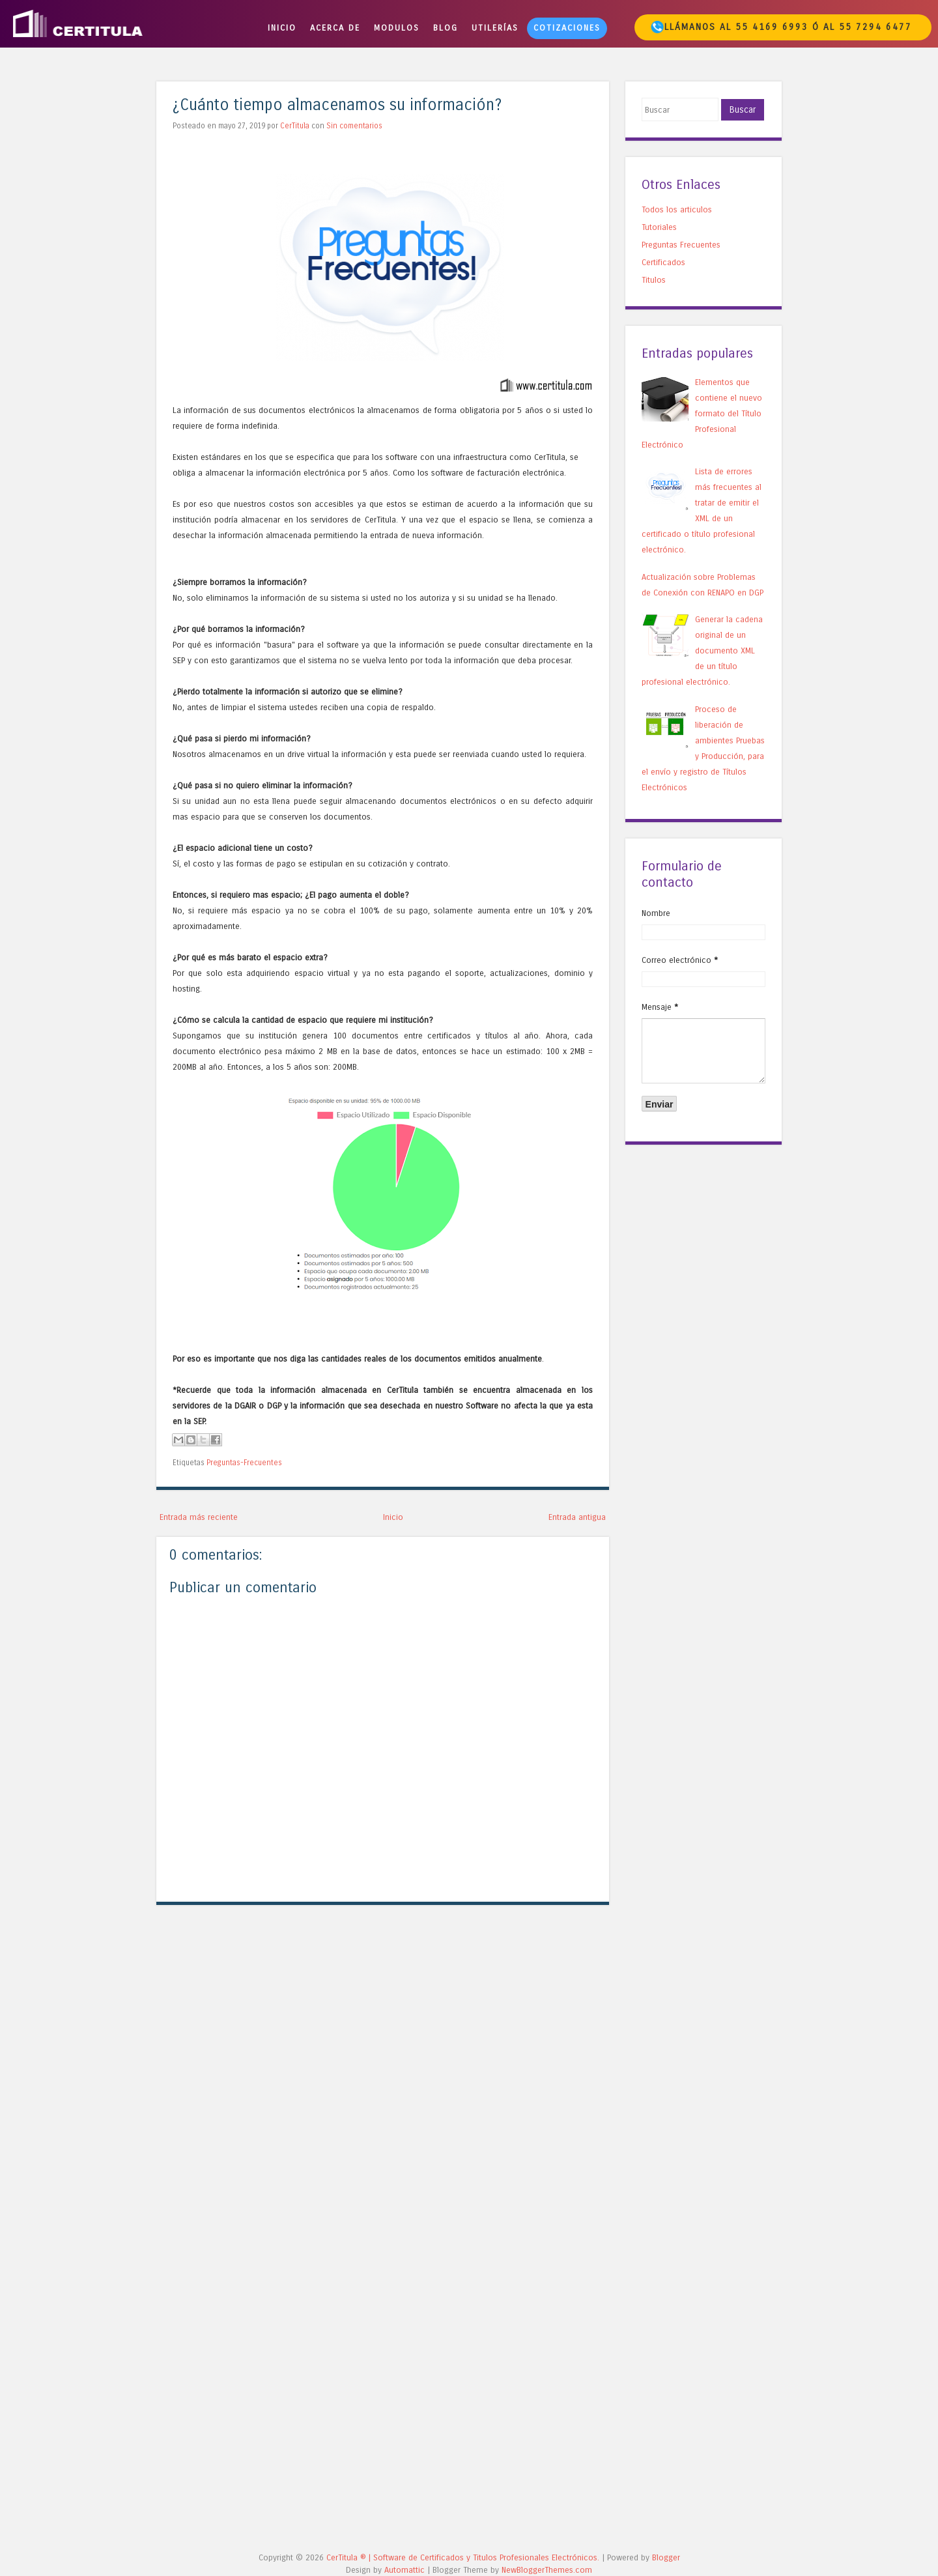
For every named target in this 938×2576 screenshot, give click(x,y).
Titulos (654, 280)
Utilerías (495, 28)
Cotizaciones (567, 28)
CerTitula (294, 125)
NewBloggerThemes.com (547, 2570)
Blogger (666, 2557)
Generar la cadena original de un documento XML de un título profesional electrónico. (702, 650)
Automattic (404, 2570)
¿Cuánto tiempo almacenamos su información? (337, 105)
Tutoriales (659, 227)
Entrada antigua (577, 1517)
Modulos (396, 28)
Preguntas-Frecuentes (244, 1462)
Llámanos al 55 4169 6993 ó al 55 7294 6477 (781, 27)
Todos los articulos (677, 209)
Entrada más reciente (199, 1517)
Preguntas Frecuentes (681, 245)
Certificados (663, 262)
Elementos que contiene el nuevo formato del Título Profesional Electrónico (702, 413)
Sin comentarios (354, 125)
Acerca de (335, 28)
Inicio (282, 28)
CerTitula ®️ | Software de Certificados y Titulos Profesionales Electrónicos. (462, 2557)
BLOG (445, 28)
